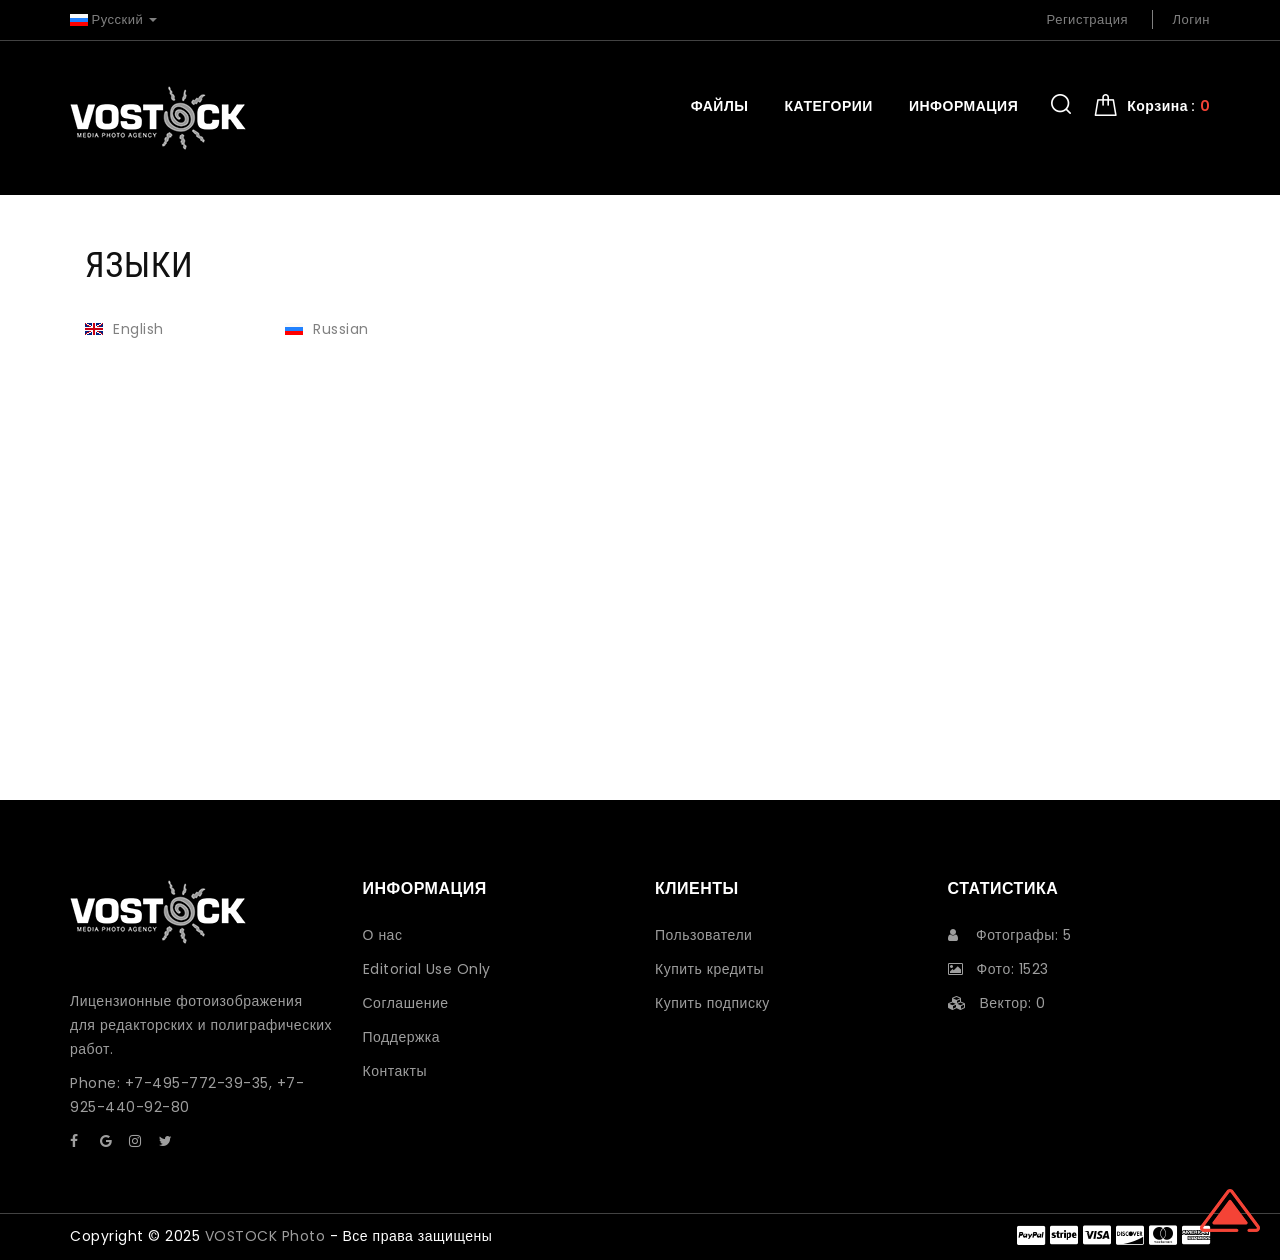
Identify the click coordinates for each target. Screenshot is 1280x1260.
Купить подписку (712, 1003)
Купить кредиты (709, 969)
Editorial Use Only (427, 969)
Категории (828, 106)
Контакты (395, 1071)
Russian (327, 329)
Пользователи (703, 935)
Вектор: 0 (997, 1003)
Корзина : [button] (1168, 106)
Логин (1191, 19)
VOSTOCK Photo (265, 1236)
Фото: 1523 (998, 969)
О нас (383, 935)
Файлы (720, 106)
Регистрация (1088, 19)
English (124, 329)
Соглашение (406, 1003)
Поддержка (402, 1037)
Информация (963, 106)
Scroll (1230, 1210)
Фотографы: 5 (1010, 935)
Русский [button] (113, 19)
